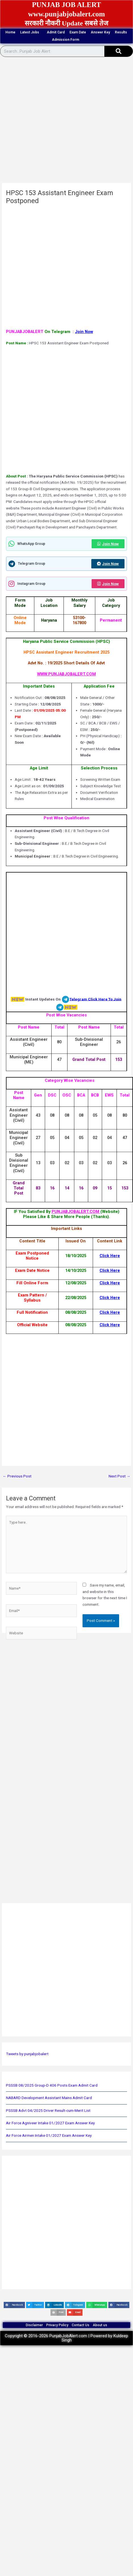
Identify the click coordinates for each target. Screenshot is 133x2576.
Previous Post (17, 1476)
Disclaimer (34, 2325)
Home (10, 32)
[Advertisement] (59, 122)
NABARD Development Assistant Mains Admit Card (49, 2097)
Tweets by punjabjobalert (27, 2054)
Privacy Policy (57, 2325)
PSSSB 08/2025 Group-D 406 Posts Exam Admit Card (52, 2085)
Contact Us (80, 2325)
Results (121, 32)
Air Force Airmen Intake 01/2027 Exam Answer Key (49, 2135)
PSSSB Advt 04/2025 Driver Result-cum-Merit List (48, 2110)
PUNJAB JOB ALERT (66, 4)
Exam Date (77, 32)
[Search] (118, 51)
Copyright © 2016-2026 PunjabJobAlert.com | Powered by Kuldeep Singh (66, 2338)
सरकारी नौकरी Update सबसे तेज (67, 23)
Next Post (119, 1476)
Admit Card (56, 32)
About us (100, 2325)
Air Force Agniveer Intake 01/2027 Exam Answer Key (50, 2123)
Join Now (84, 331)
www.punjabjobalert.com (66, 14)
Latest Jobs (31, 32)
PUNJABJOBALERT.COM (76, 1211)
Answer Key (100, 32)
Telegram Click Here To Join (95, 999)
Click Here (110, 1255)
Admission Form (67, 39)
